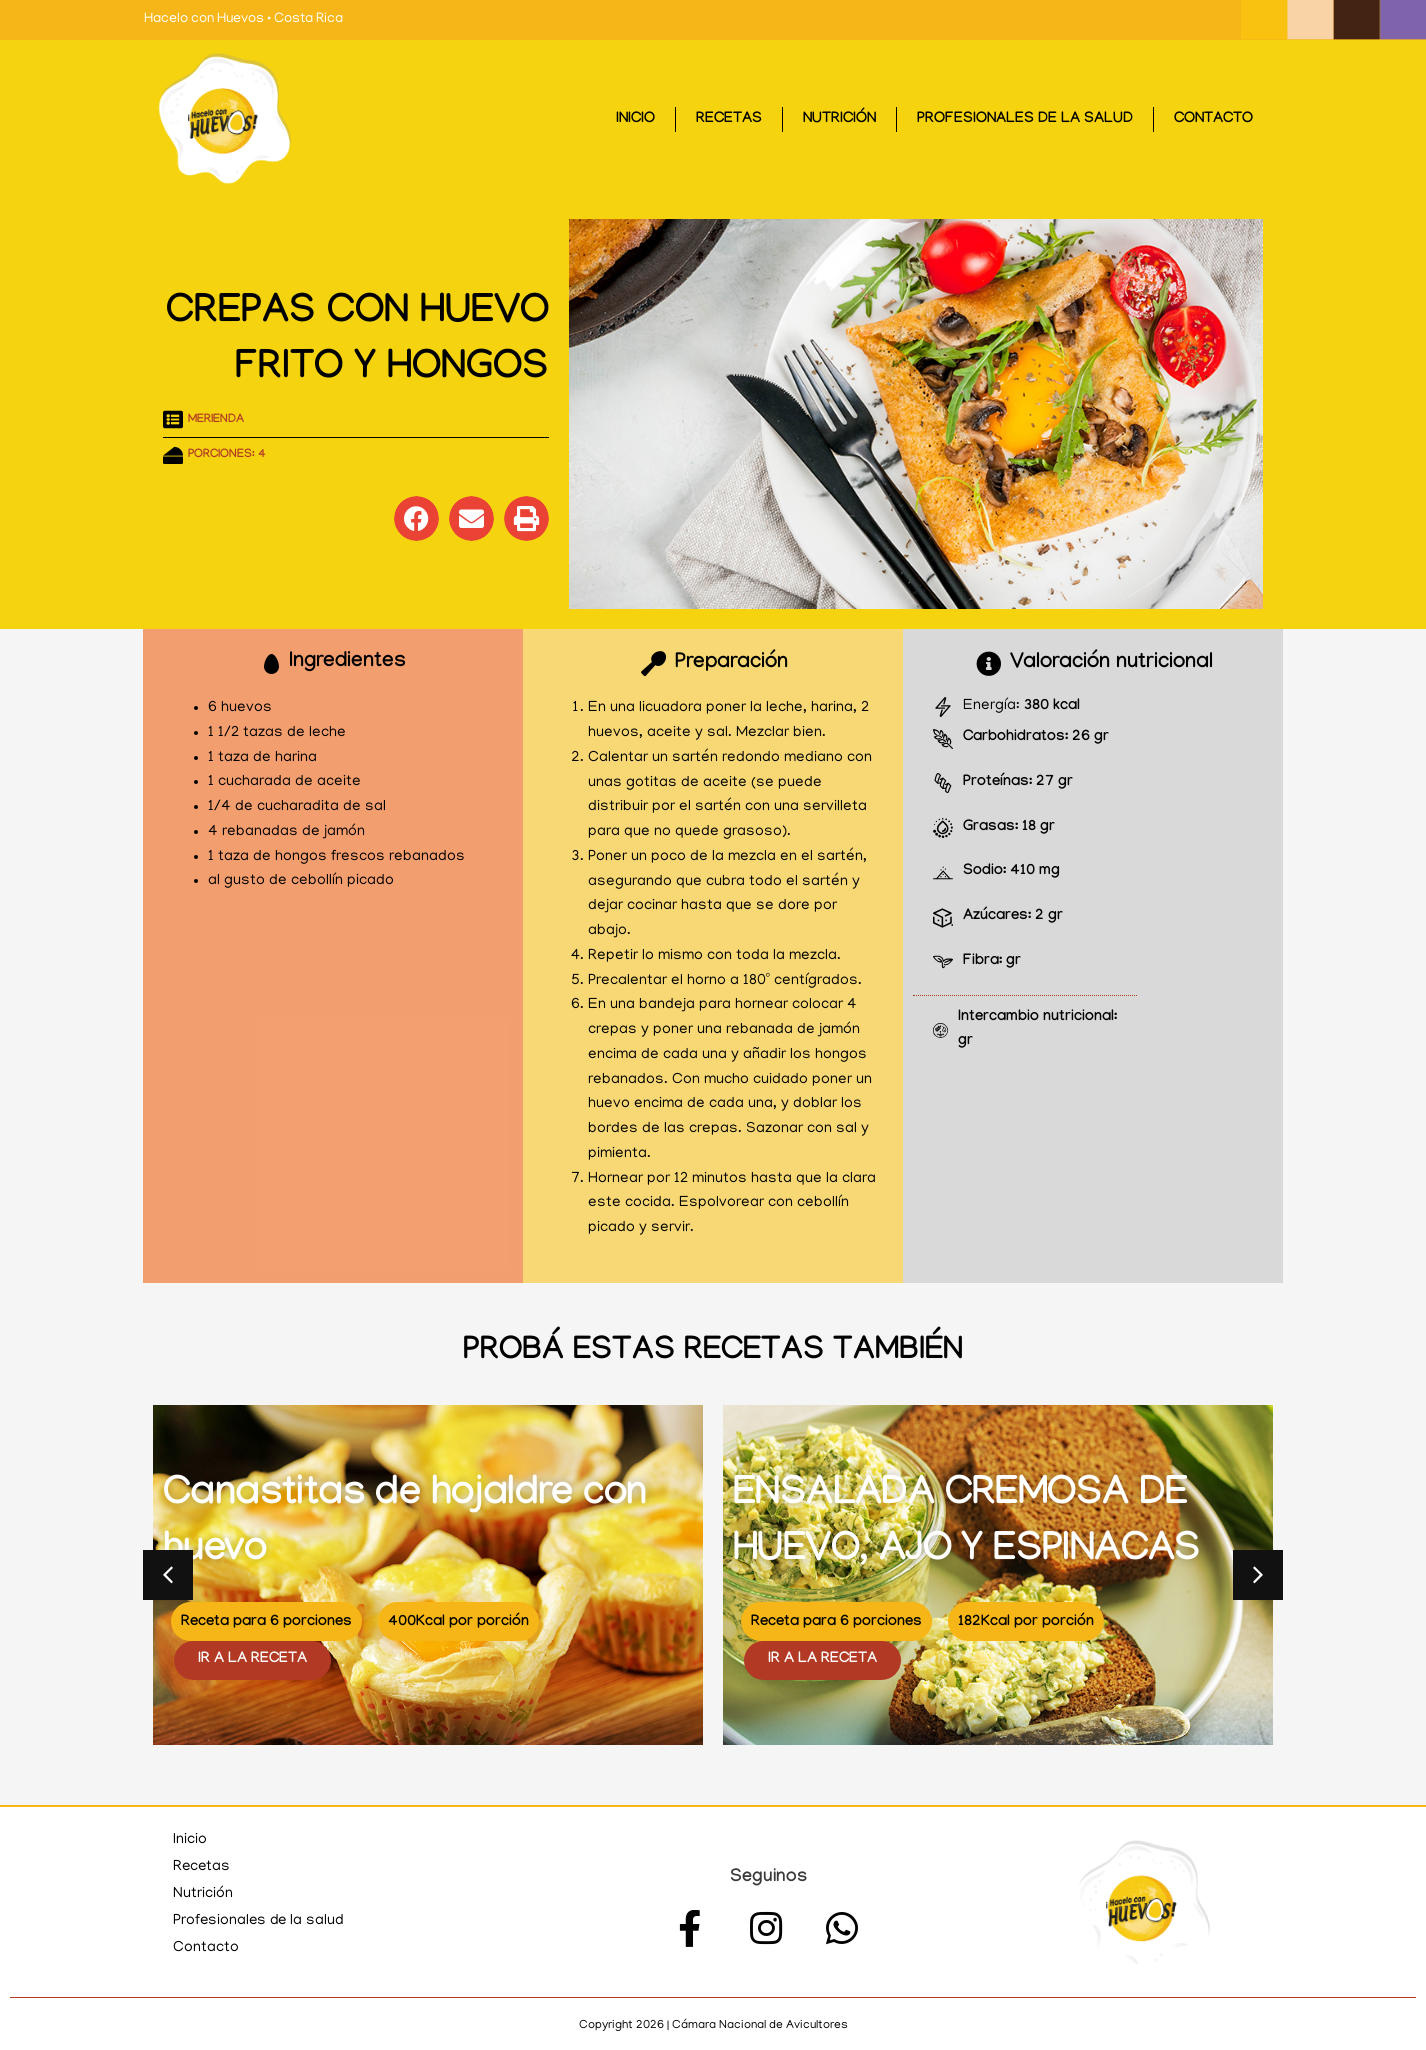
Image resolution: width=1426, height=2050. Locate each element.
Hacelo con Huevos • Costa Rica (243, 19)
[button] (416, 518)
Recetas (729, 120)
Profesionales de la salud (1025, 120)
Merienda (216, 420)
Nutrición (839, 120)
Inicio (635, 120)
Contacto (1213, 120)
